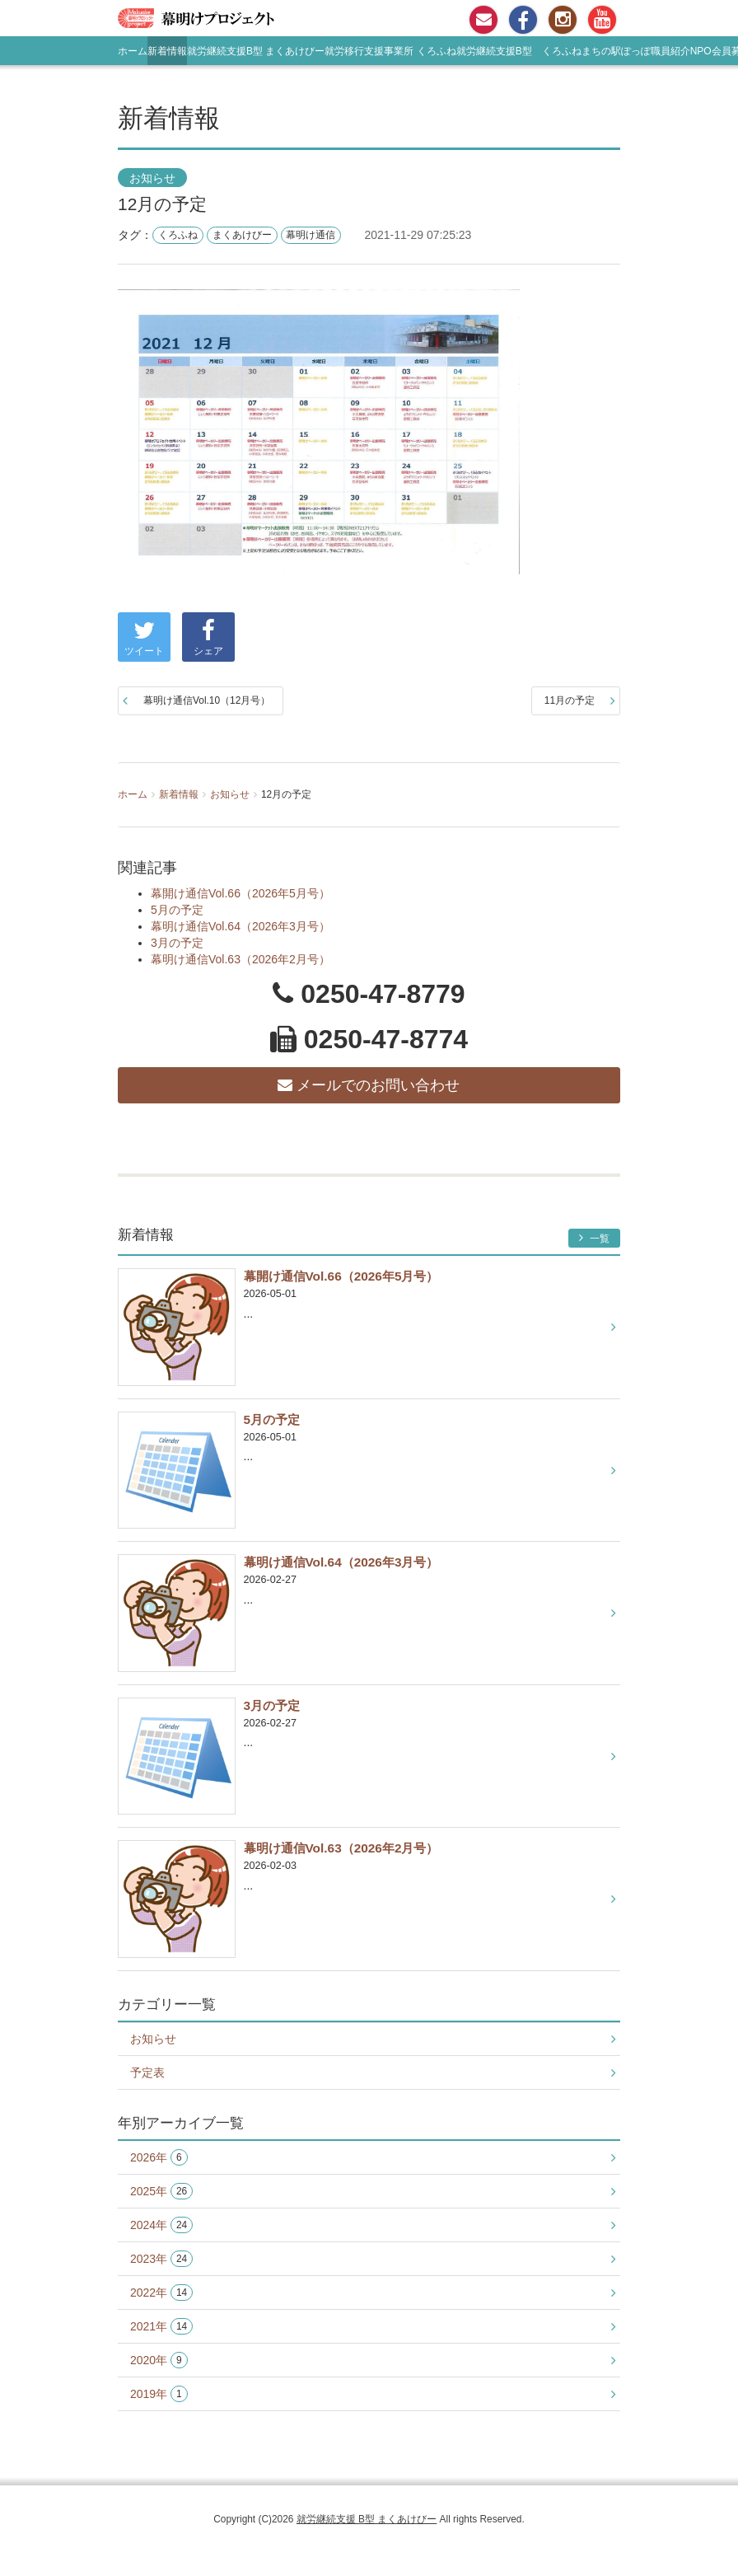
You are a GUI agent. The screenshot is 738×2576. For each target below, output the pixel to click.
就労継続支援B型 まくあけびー (256, 51)
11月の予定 (569, 700)
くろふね (178, 235)
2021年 (161, 2326)
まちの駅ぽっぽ (616, 51)
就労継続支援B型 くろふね (519, 51)
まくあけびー (242, 235)
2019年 (159, 2394)
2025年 (161, 2191)
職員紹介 (670, 51)
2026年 (159, 2157)
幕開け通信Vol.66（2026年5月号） (240, 893)
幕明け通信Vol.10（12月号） (206, 700)
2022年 (161, 2293)
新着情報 (167, 51)
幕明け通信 (310, 235)
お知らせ (152, 178)
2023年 (161, 2259)
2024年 (161, 2225)
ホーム (132, 51)
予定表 (147, 2072)
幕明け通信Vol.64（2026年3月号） (240, 926)
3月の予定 (177, 942)
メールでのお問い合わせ (369, 1085)
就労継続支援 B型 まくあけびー (367, 2519)
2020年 (159, 2360)
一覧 (594, 1238)
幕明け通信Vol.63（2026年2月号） (240, 959)
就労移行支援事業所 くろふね (390, 51)
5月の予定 (177, 909)
